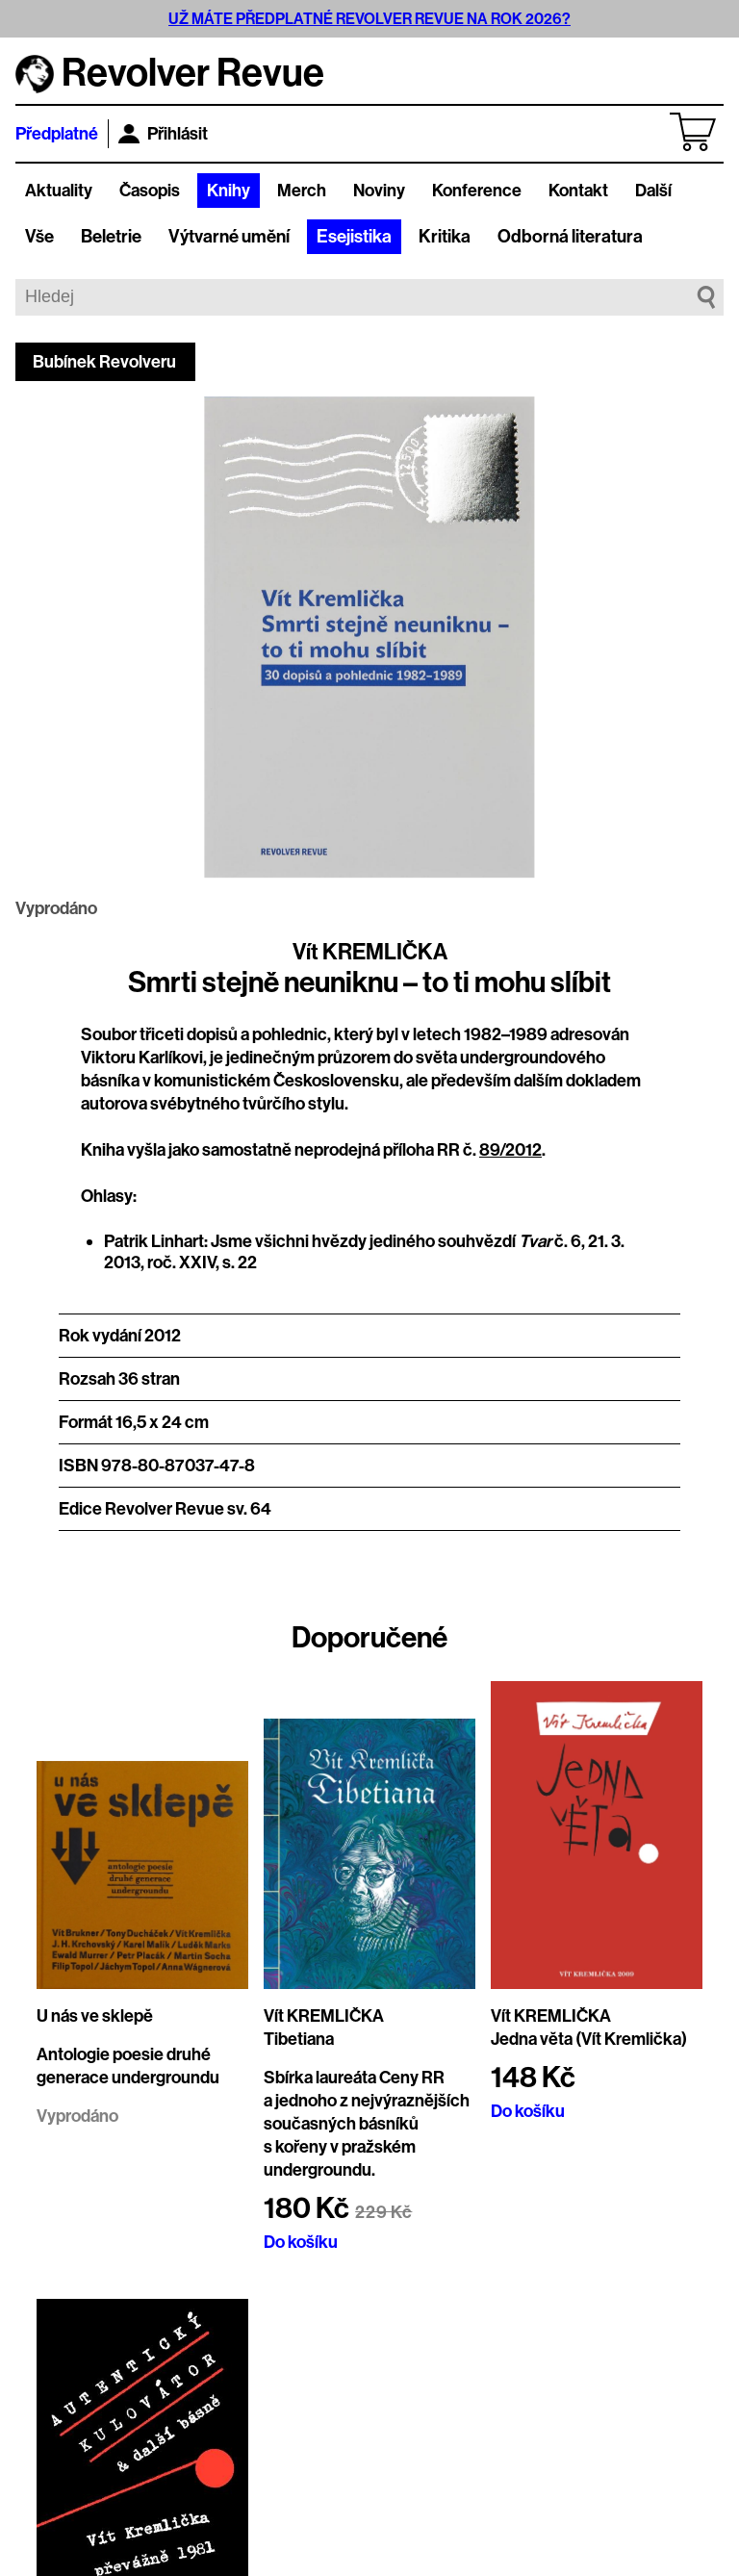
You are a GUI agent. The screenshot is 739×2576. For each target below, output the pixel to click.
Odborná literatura (570, 236)
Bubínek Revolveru (104, 361)
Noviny (379, 190)
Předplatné (56, 133)
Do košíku (301, 2242)
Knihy (228, 190)
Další (653, 190)
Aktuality (58, 190)
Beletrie (111, 236)
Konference (477, 190)
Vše (39, 236)
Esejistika (354, 236)
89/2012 (510, 1149)
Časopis (149, 190)
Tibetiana (299, 2039)
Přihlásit (163, 133)
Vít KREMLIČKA (370, 951)
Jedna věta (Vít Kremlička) (589, 2039)
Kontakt (578, 190)
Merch (301, 190)
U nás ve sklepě (95, 2016)
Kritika (445, 236)
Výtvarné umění (229, 236)
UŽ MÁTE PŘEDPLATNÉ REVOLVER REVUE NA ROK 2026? (369, 19)
